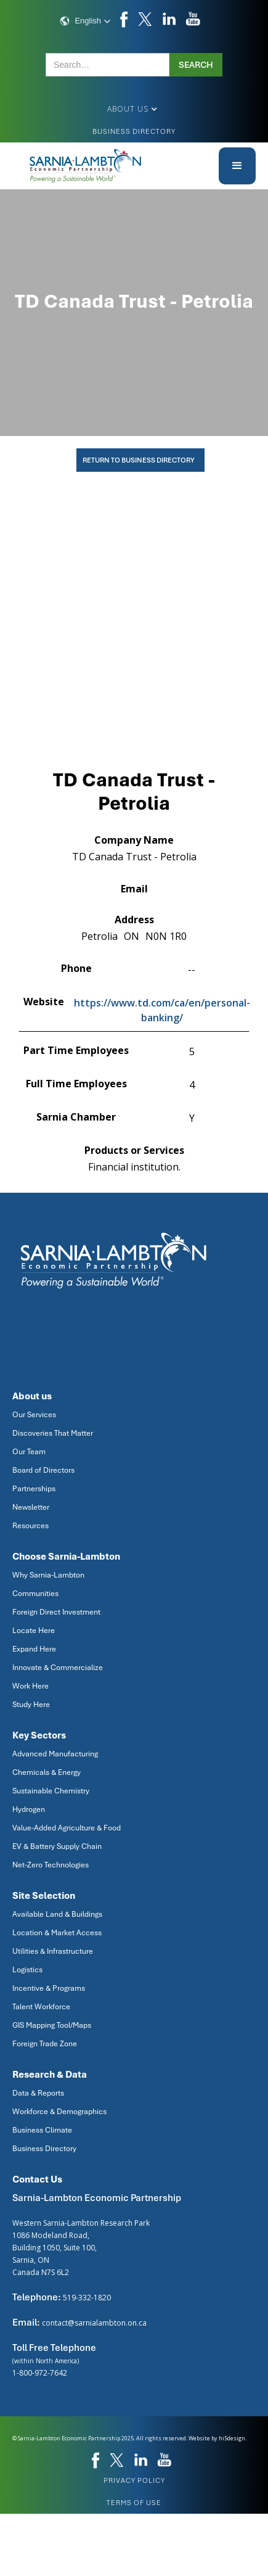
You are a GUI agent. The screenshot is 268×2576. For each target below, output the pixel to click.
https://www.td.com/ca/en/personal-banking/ (162, 1010)
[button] (85, 21)
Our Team (29, 1452)
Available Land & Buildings (57, 1914)
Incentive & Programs (48, 1988)
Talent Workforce (41, 2007)
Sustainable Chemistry (50, 1791)
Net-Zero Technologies (50, 1865)
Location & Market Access (57, 1933)
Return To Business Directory (139, 460)
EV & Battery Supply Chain (57, 1846)
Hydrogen (28, 1809)
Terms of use (134, 2502)
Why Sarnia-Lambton (48, 1575)
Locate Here (33, 1631)
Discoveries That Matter (52, 1433)
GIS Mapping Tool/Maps (51, 2025)
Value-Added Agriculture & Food (66, 1828)
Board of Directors (43, 1470)
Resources (30, 1526)
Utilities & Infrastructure (52, 1951)
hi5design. (232, 2438)
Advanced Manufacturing (55, 1754)
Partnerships (33, 1489)
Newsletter (30, 1507)
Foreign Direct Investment (56, 1612)
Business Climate (42, 2130)
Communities (35, 1594)
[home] (86, 165)
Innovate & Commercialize (57, 1668)
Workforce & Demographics (59, 2112)
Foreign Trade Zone (44, 2044)
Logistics (27, 1970)
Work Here (30, 1686)
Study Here (31, 1705)
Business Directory (134, 131)
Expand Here (34, 1649)
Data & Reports (38, 2093)
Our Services (34, 1415)
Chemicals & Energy (46, 1772)
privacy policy (134, 2480)
